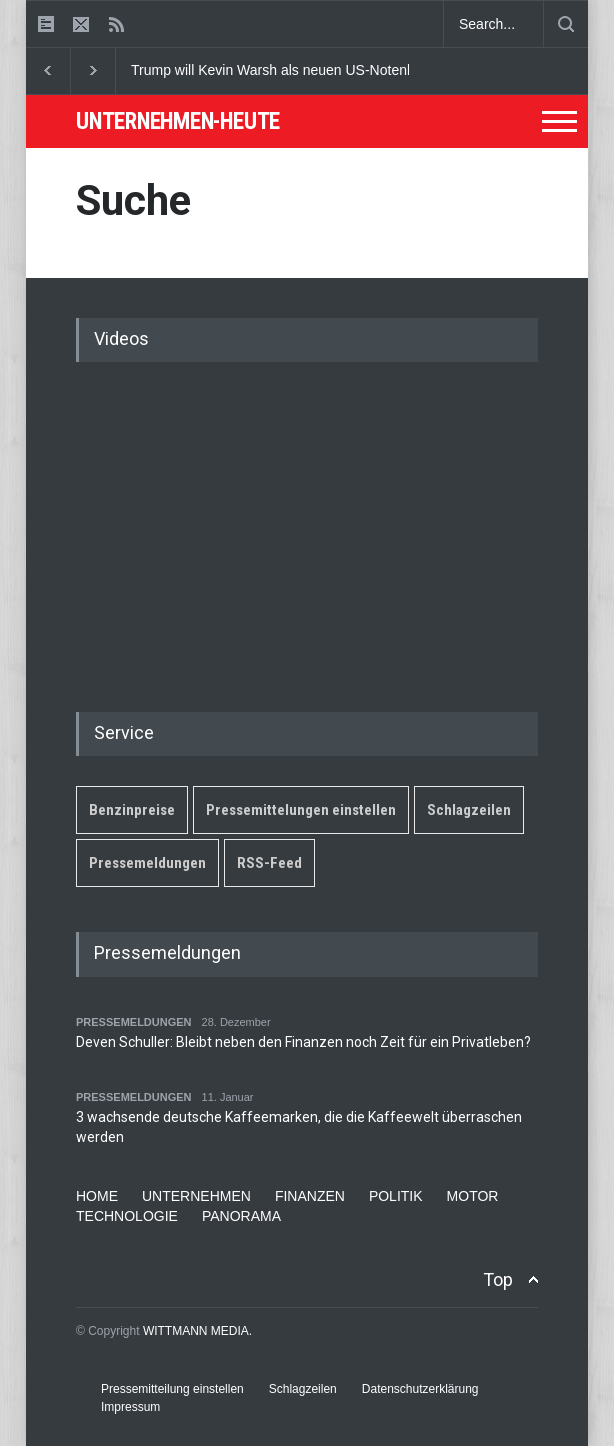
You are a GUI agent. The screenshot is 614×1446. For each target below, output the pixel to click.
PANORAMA (241, 1216)
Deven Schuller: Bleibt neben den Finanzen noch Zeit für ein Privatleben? (303, 1042)
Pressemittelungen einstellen (301, 810)
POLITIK (396, 1196)
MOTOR (473, 1196)
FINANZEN (310, 1196)
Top (498, 1279)
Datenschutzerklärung (420, 1389)
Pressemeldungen (147, 863)
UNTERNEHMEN (196, 1196)
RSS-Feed (269, 863)
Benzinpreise (132, 810)
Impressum (130, 1407)
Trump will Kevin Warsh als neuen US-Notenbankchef (297, 70)
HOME (97, 1196)
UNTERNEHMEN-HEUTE (178, 121)
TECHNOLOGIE (127, 1216)
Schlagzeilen (469, 810)
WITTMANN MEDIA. (197, 1331)
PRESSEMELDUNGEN (134, 1022)
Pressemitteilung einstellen (172, 1389)
